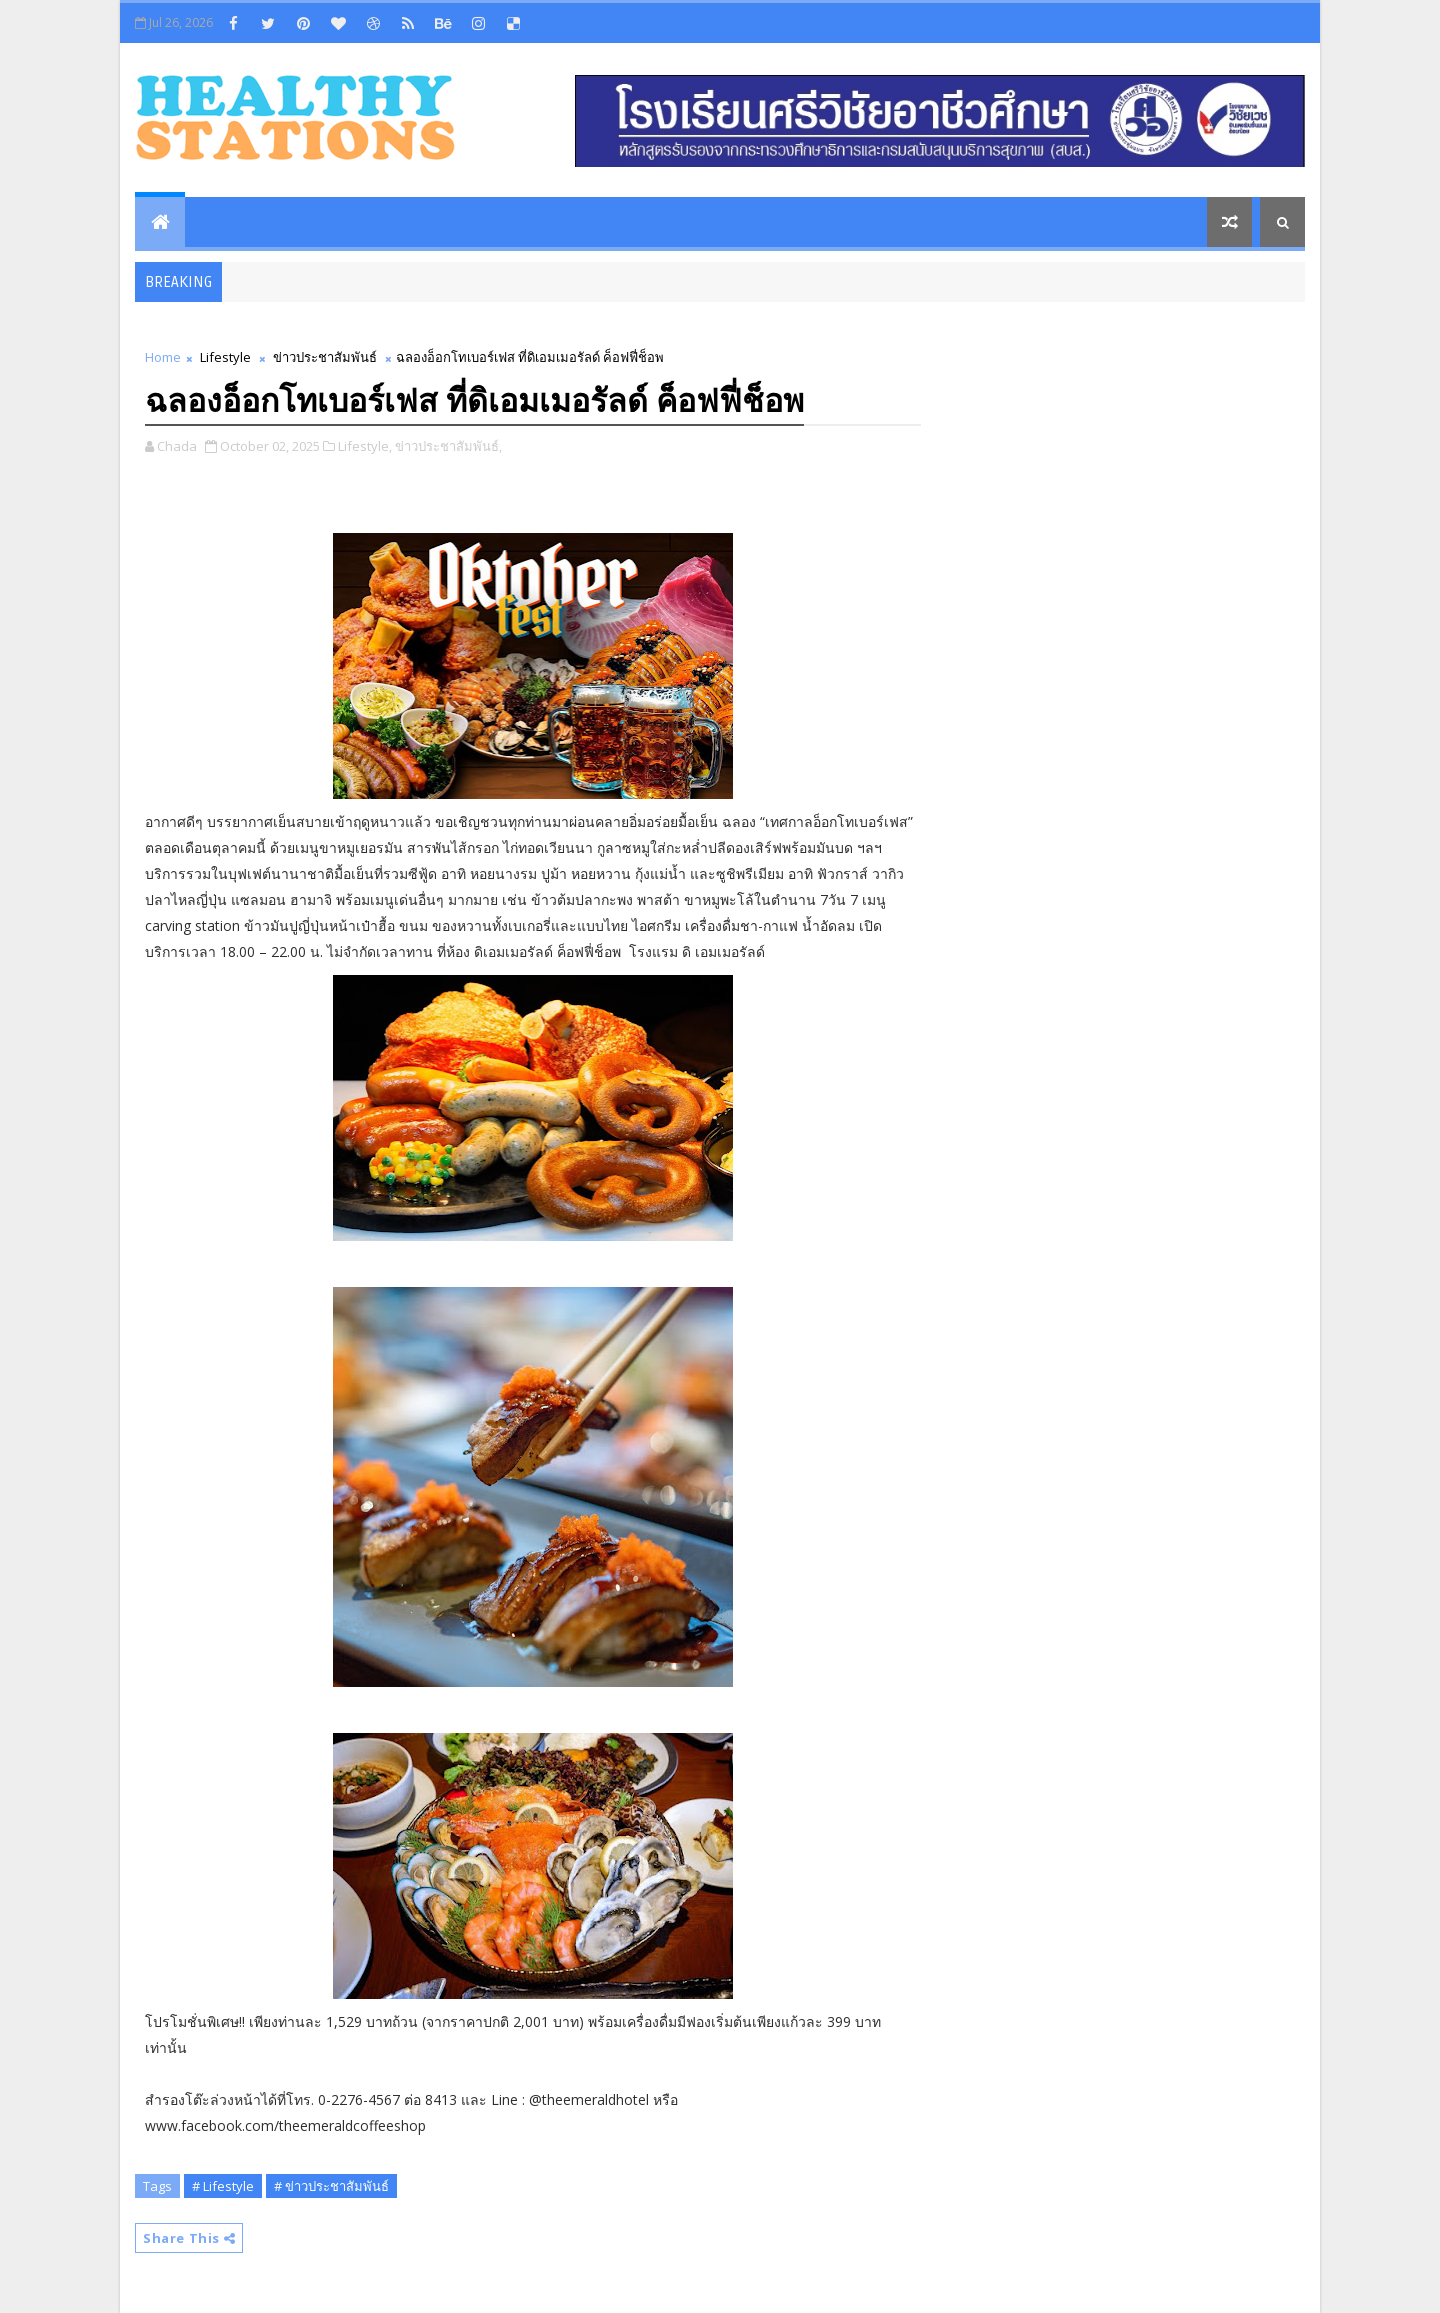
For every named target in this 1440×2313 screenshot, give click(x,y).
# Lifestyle (223, 2186)
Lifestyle (225, 357)
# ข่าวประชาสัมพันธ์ (331, 2186)
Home (163, 357)
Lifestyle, (365, 446)
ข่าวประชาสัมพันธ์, (448, 446)
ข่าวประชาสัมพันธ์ (325, 357)
